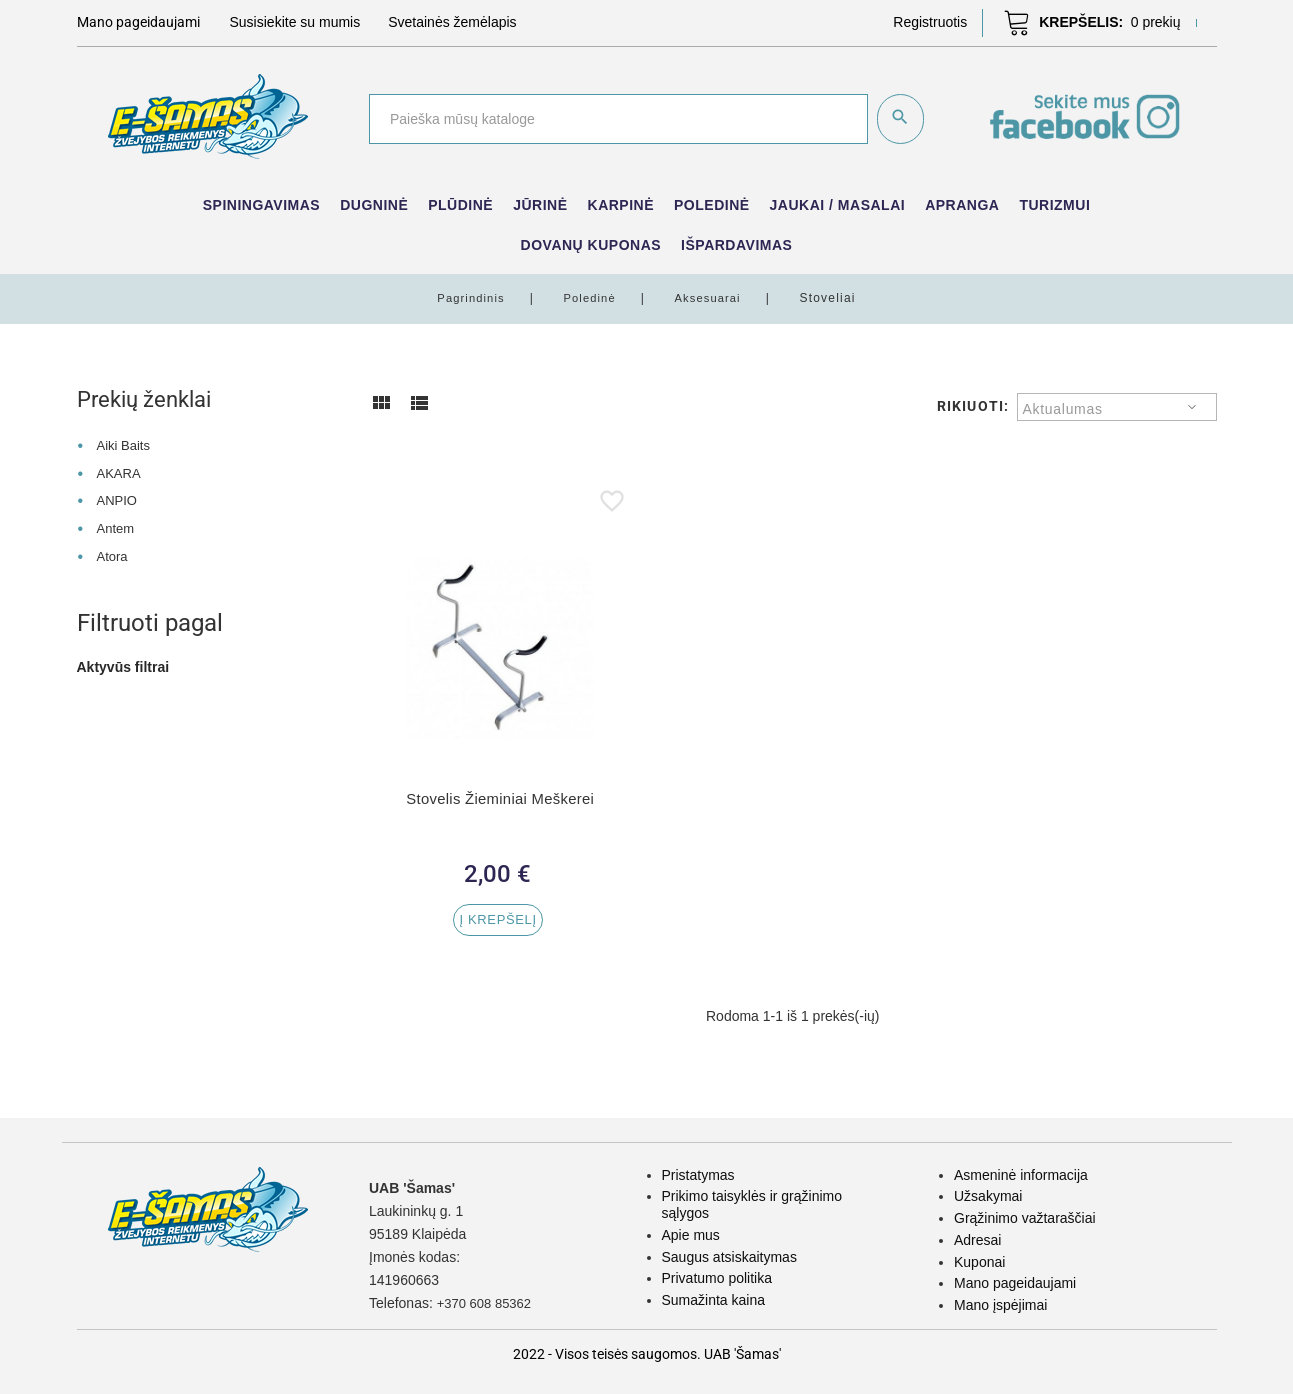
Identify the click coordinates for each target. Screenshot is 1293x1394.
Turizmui (1054, 205)
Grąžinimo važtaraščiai (1025, 1218)
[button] (930, 22)
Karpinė (621, 205)
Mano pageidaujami (1015, 1283)
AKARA (119, 473)
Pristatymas (698, 1175)
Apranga (962, 205)
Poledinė (712, 205)
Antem (116, 528)
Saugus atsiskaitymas (729, 1257)
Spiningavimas (261, 205)
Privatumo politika (717, 1278)
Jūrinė (540, 205)
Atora (112, 556)
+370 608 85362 (488, 1303)
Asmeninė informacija (1021, 1175)
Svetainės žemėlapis (452, 22)
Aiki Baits (125, 445)
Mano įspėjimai (1000, 1305)
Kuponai (979, 1262)
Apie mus (691, 1235)
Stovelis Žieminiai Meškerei (500, 798)
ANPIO (118, 500)
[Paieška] (616, 119)
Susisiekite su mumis (295, 22)
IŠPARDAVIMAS (736, 245)
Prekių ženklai (151, 399)
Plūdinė (460, 205)
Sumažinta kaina (714, 1300)
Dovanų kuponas (591, 245)
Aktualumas (1063, 409)
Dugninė (374, 205)
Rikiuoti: (973, 406)
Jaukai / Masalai (838, 205)
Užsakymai (988, 1196)
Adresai (977, 1240)
